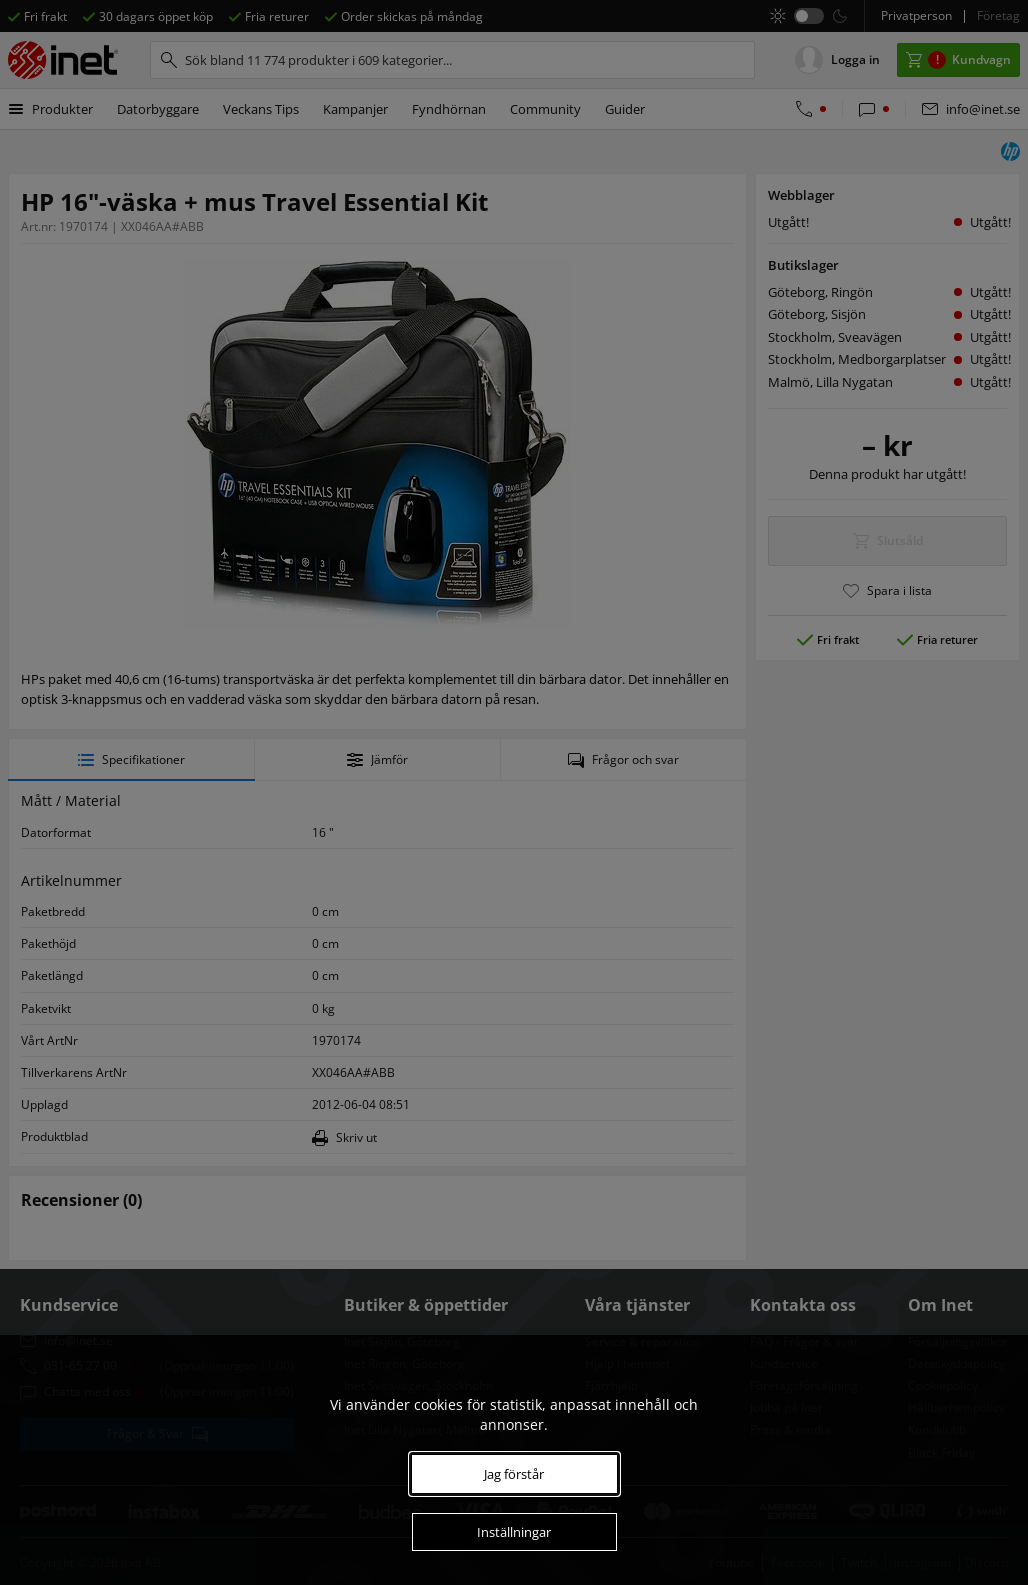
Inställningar (514, 1532)
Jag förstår (514, 1474)
